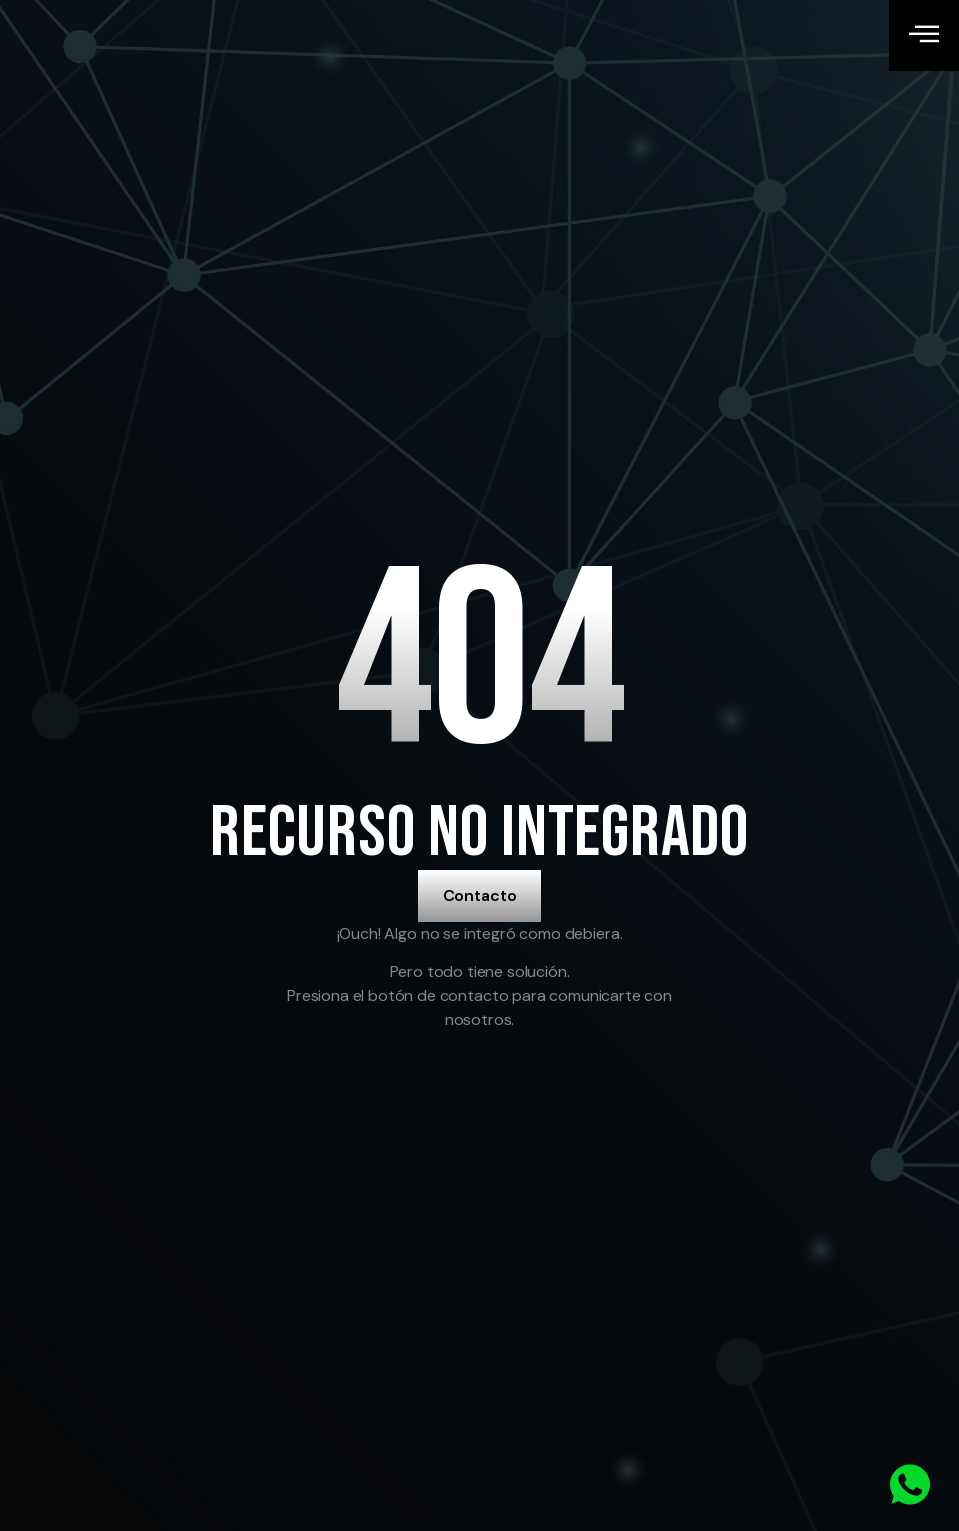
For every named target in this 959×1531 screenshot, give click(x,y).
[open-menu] (924, 35)
